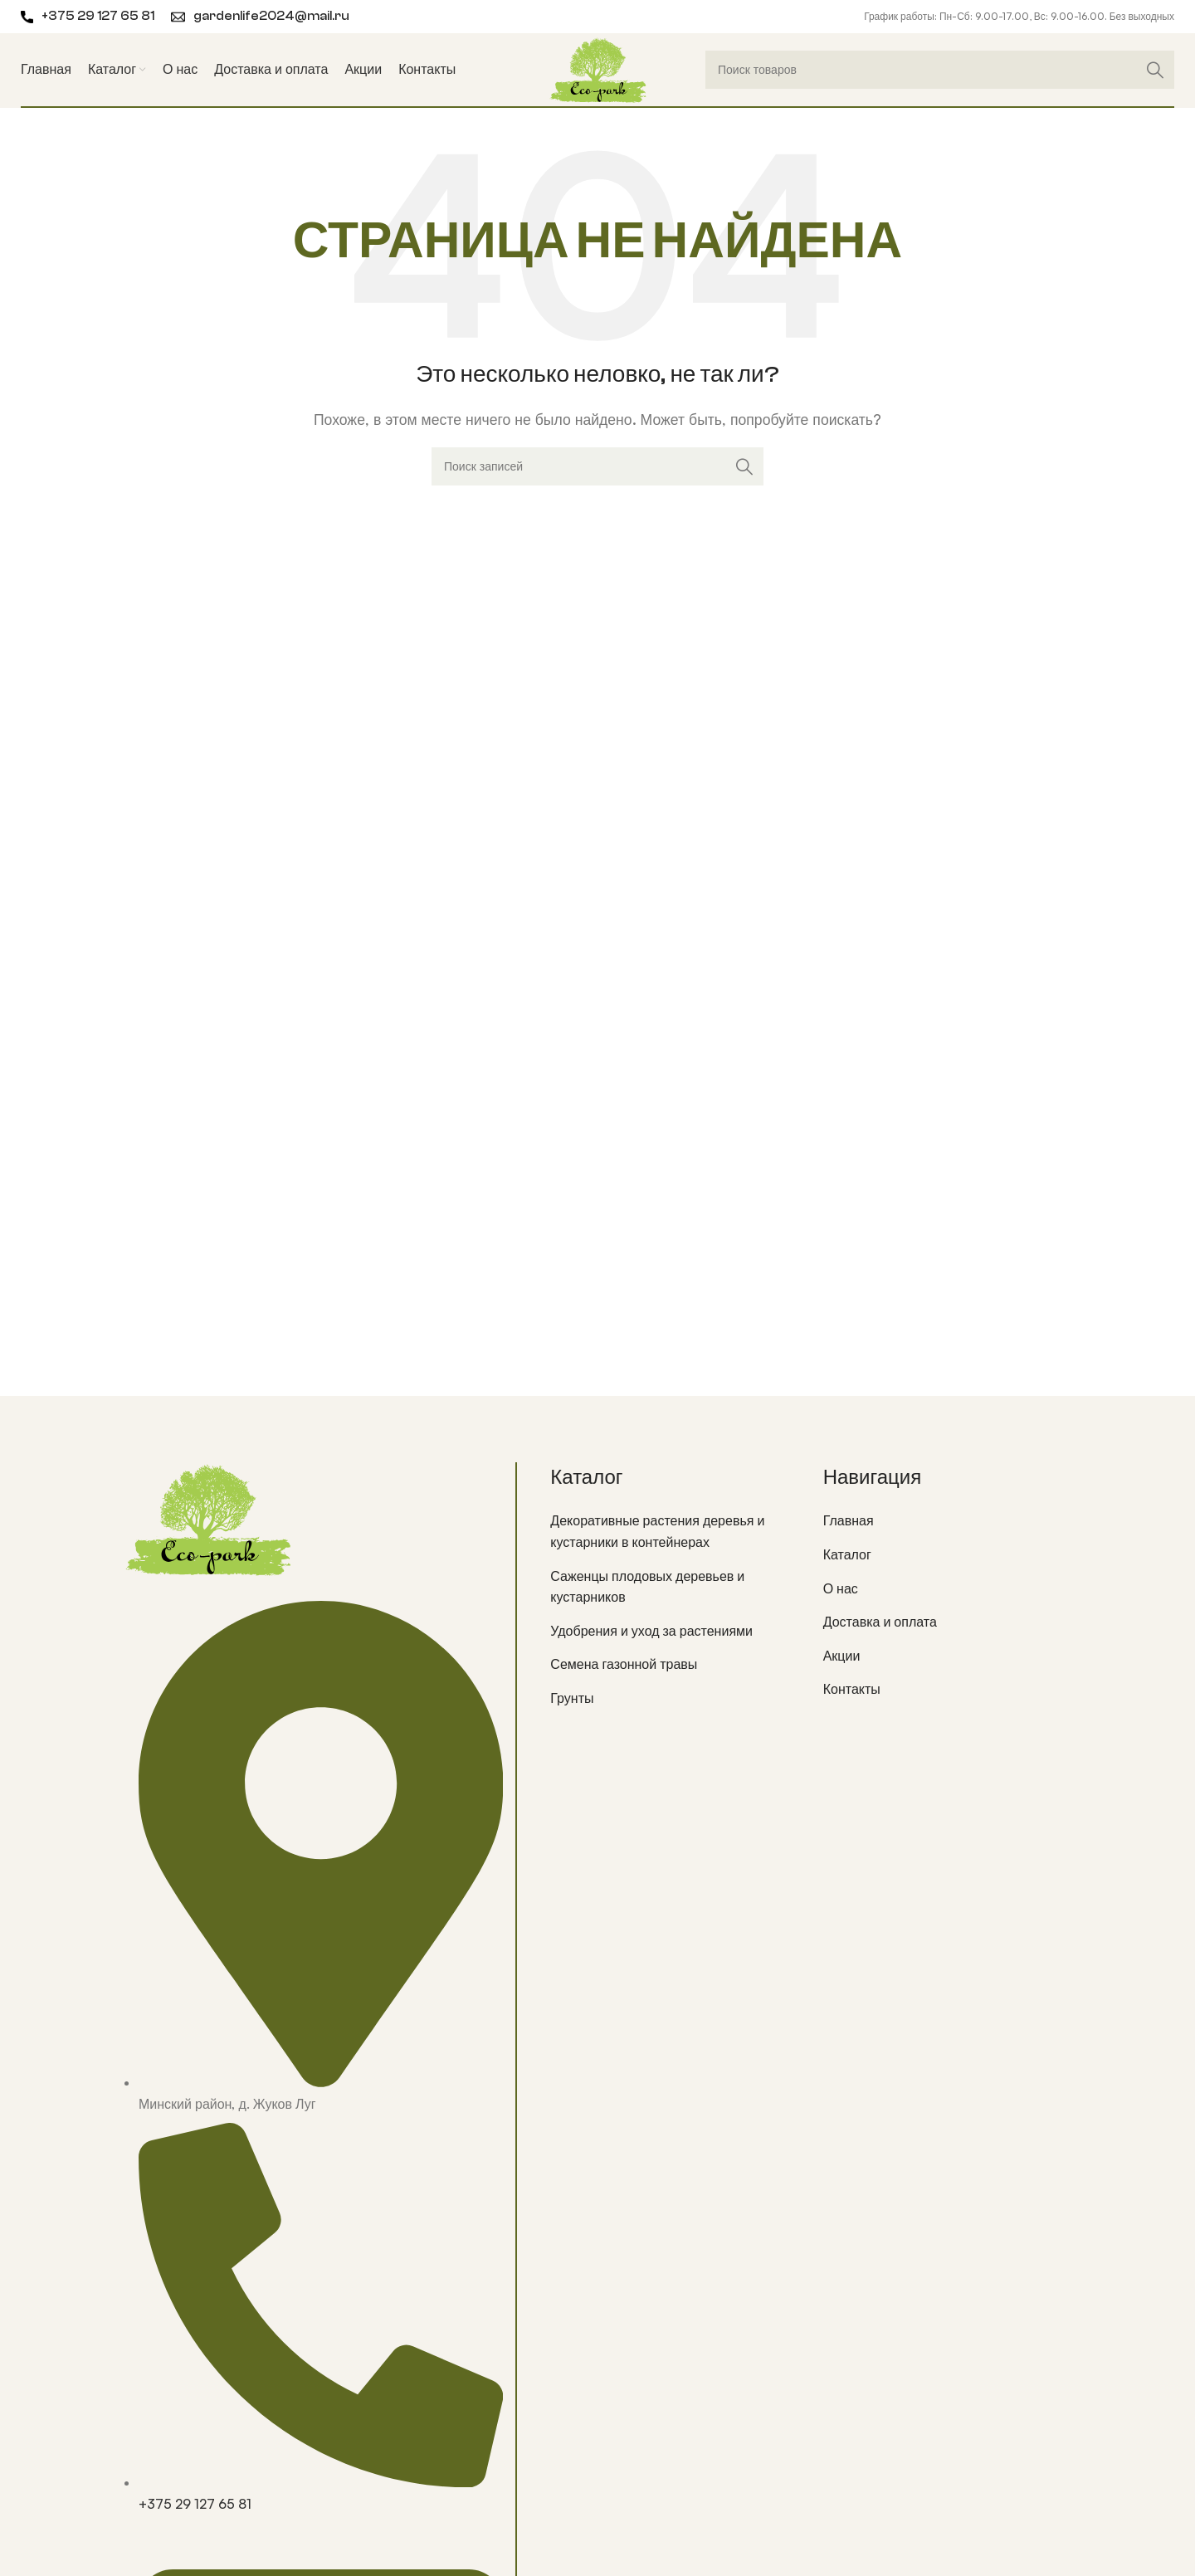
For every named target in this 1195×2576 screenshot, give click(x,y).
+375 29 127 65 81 (97, 16)
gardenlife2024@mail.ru (271, 16)
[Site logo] (597, 68)
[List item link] (673, 1531)
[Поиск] (939, 70)
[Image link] (207, 1517)
